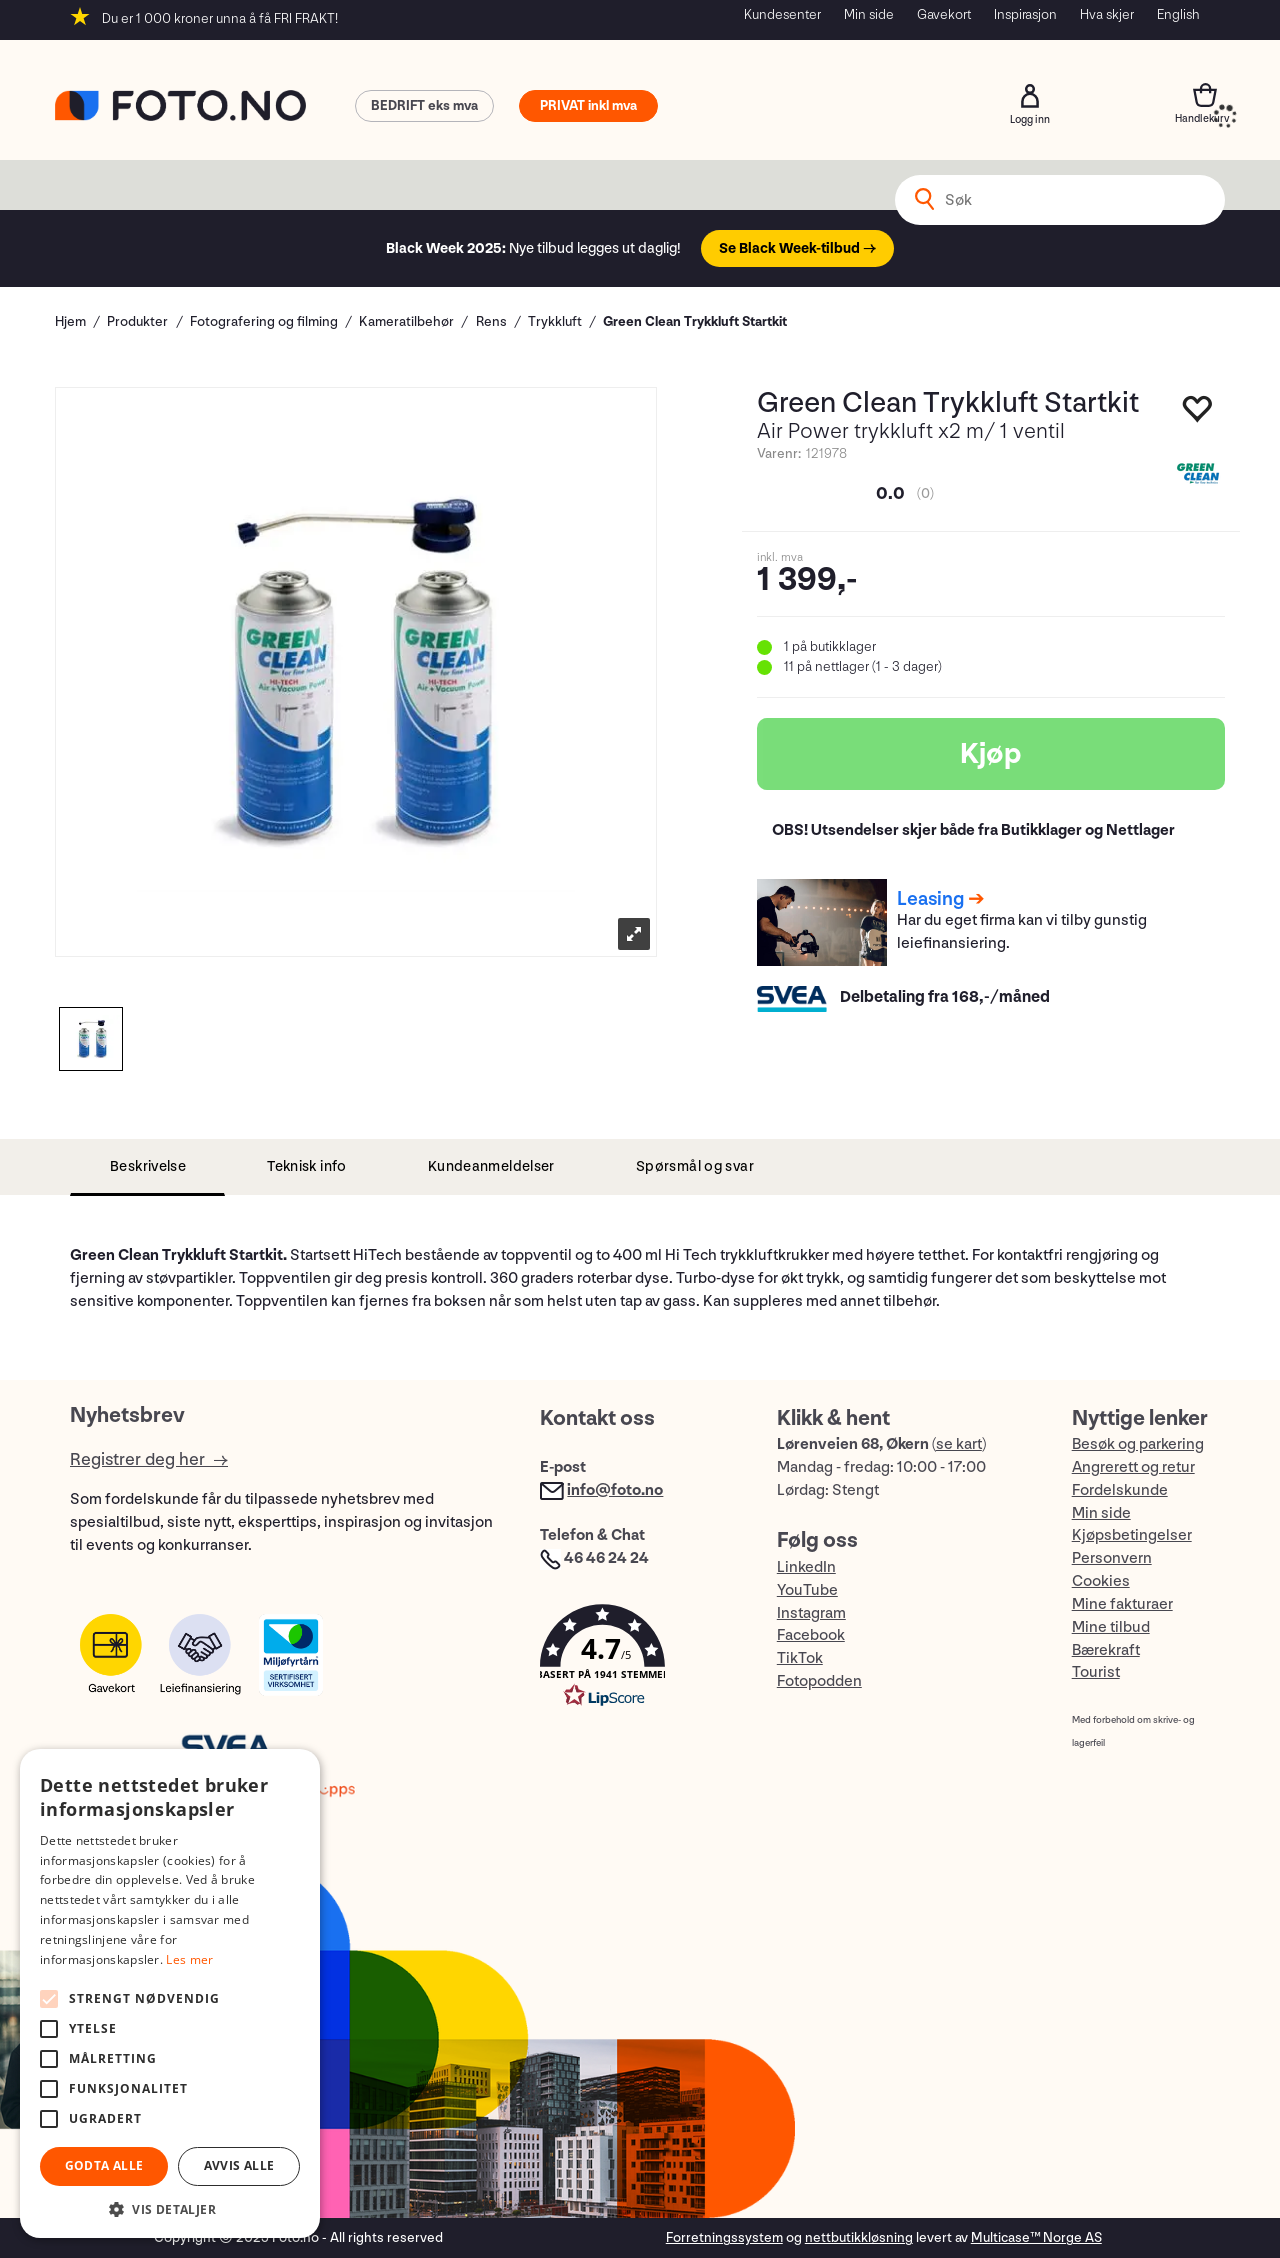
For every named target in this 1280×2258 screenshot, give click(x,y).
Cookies (1101, 1581)
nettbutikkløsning (859, 2237)
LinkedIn (806, 1567)
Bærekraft (1106, 1650)
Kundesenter (782, 14)
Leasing (930, 899)
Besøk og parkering (1138, 1444)
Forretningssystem (724, 2237)
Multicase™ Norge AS (1036, 2237)
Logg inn (1030, 96)
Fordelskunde (1120, 1490)
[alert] (170, 1993)
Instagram (811, 1613)
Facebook (811, 1635)
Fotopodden (819, 1681)
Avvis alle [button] (239, 2165)
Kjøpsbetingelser (1132, 1535)
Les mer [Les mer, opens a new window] (189, 1959)
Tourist (1096, 1672)
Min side (869, 14)
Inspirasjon (1025, 14)
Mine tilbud (1111, 1627)
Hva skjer (1107, 14)
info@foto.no (615, 1490)
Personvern (1112, 1558)
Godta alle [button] (104, 2165)
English (1178, 14)
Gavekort (944, 14)
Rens (491, 321)
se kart (959, 1444)
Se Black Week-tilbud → (797, 248)
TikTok (800, 1658)
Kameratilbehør (406, 321)
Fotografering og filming (264, 321)
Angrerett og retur (1133, 1467)
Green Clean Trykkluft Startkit (695, 321)
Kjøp (991, 754)
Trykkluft (555, 321)
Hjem (70, 321)
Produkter (137, 321)
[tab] (147, 1167)
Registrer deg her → (149, 1459)
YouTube (807, 1590)
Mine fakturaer (1122, 1604)
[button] (638, 1660)
